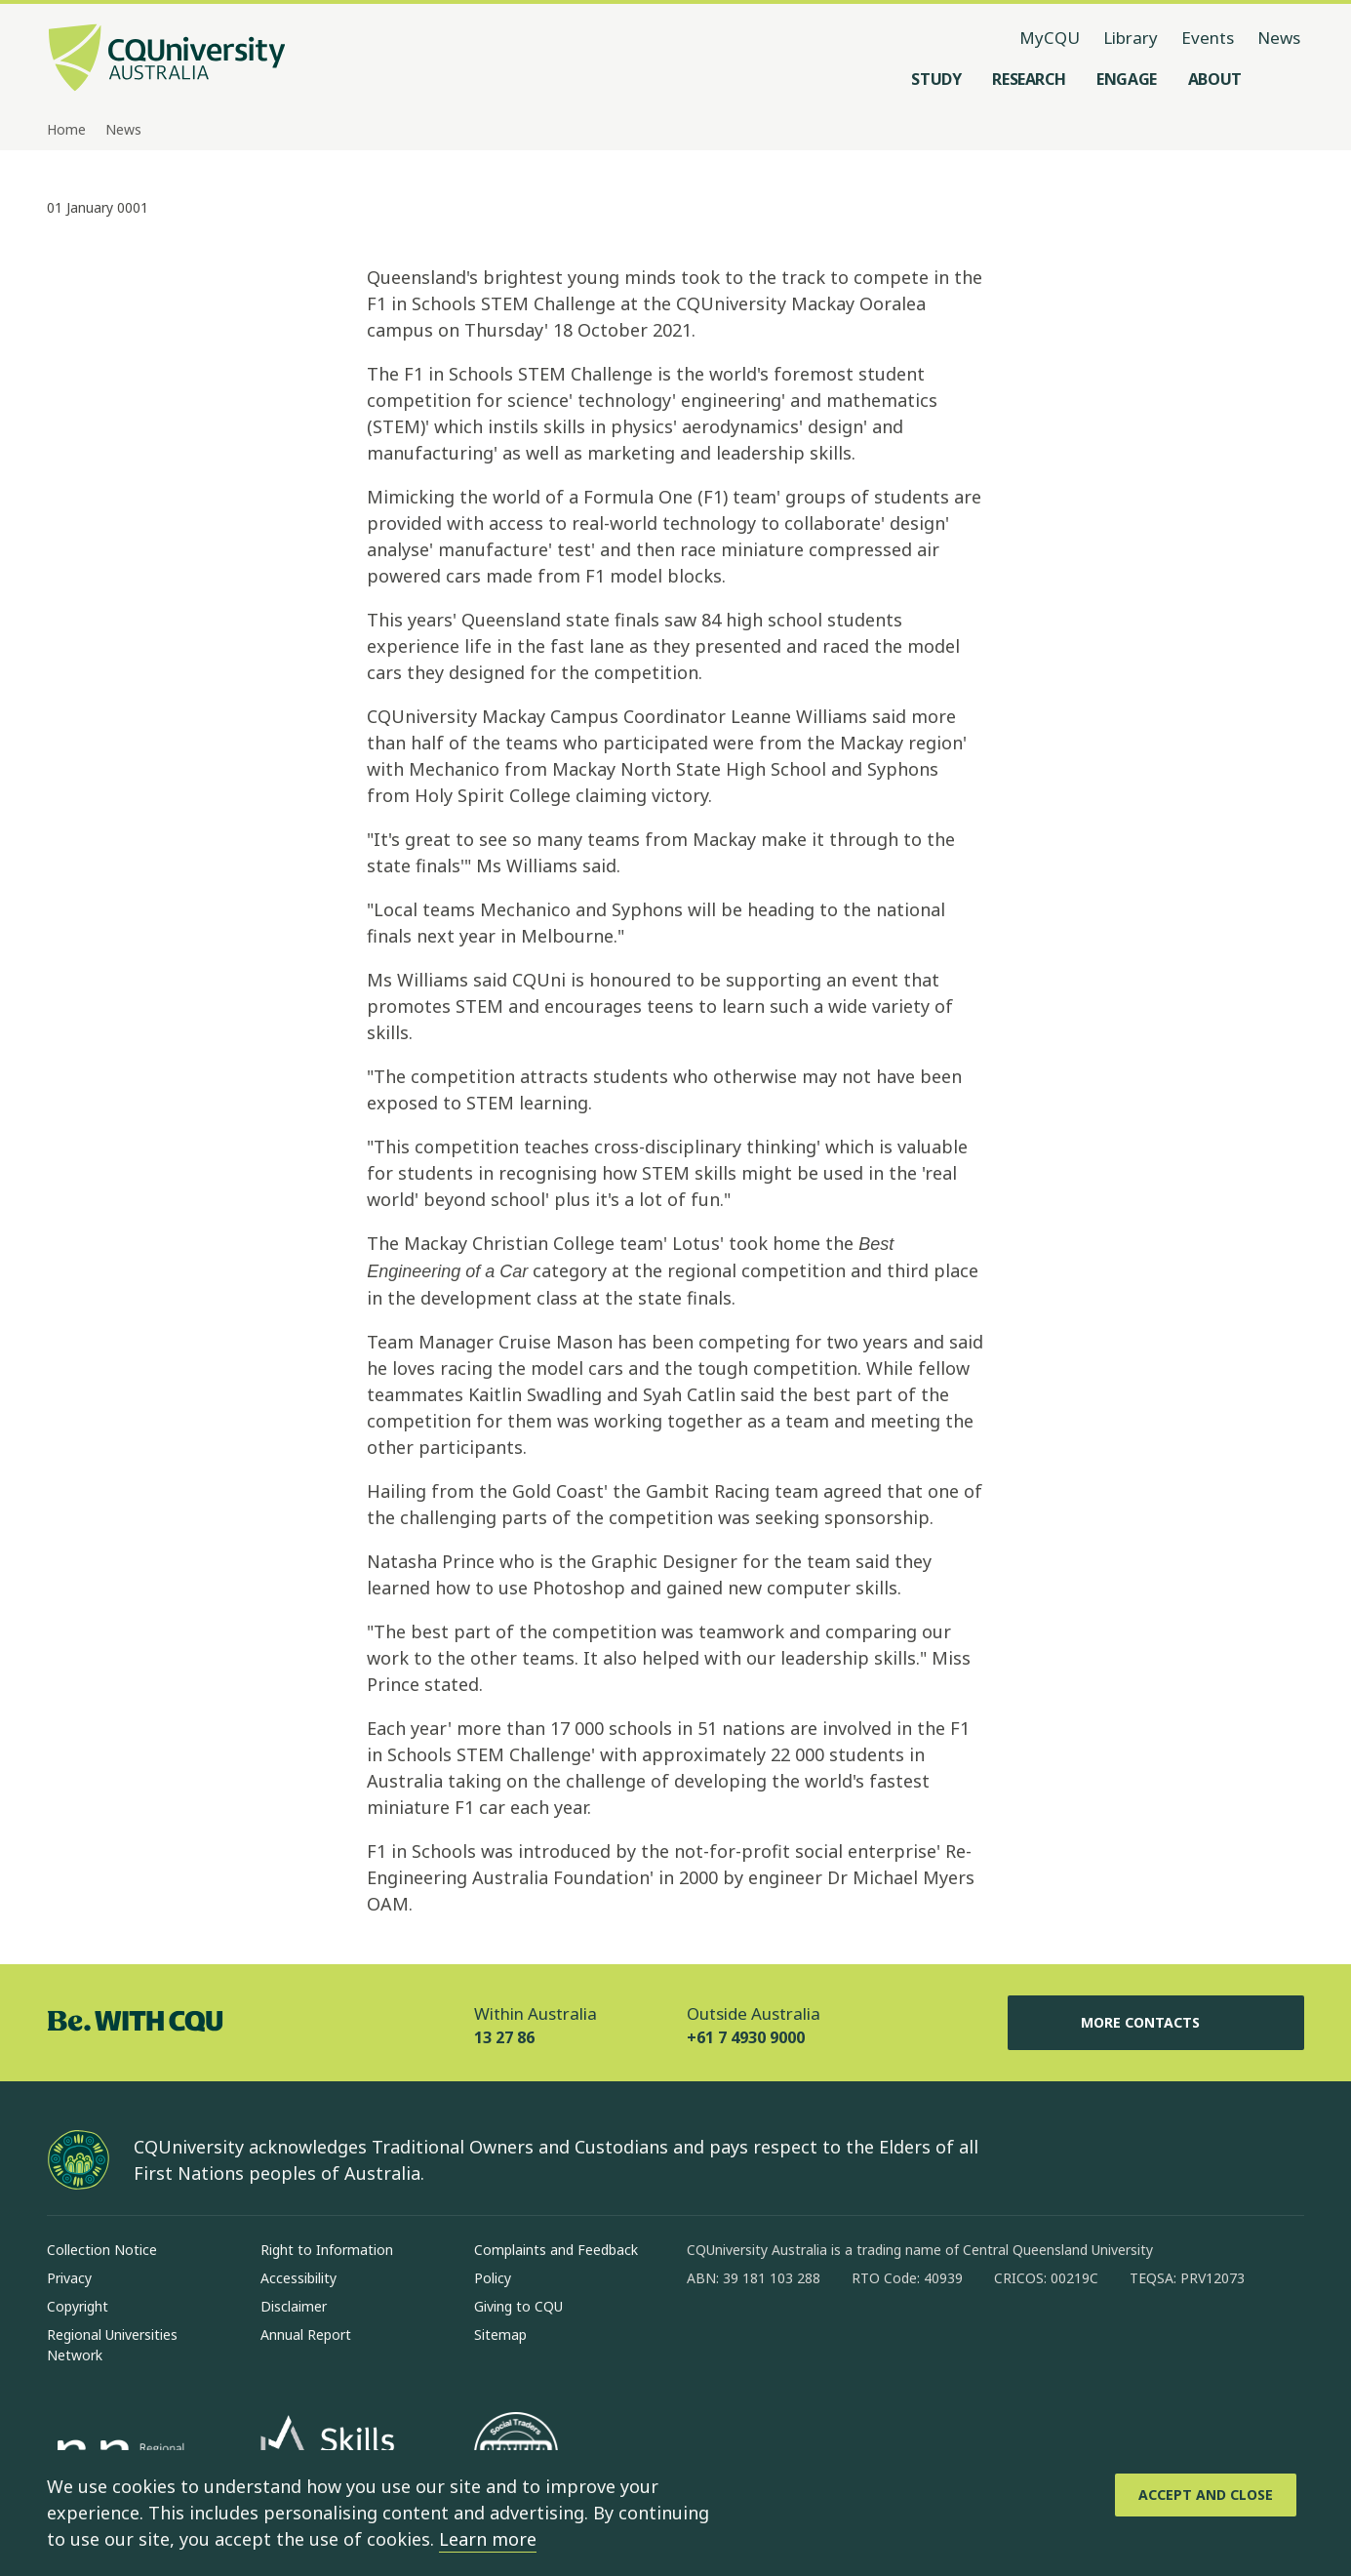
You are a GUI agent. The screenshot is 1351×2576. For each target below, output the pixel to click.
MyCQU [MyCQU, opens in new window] (1049, 37)
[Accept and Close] (1205, 2495)
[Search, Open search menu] (1284, 79)
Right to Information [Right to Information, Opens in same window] (326, 2249)
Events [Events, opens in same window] (1207, 37)
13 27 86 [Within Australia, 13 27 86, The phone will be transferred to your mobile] (504, 2037)
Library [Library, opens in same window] (1130, 37)
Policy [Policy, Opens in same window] (492, 2278)
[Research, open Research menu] (1028, 79)
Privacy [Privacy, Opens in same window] (69, 2278)
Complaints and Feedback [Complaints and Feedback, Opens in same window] (556, 2249)
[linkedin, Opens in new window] (809, 2340)
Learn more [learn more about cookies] (487, 2539)
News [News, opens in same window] (1278, 37)
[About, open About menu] (1215, 79)
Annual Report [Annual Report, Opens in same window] (305, 2334)
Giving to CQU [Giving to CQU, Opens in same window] (518, 2306)
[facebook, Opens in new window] (708, 2340)
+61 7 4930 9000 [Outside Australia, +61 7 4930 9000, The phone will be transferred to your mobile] (746, 2037)
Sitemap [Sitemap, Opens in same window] (500, 2334)
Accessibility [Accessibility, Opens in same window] (298, 2278)
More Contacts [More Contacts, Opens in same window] (1156, 2022)
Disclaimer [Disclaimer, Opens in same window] (293, 2306)
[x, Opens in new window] (860, 2340)
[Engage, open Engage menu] (1127, 79)
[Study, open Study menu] (936, 79)
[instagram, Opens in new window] (758, 2340)
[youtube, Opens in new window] (911, 2340)
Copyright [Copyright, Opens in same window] (77, 2306)
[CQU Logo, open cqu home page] (167, 59)
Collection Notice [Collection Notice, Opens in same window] (102, 2249)
